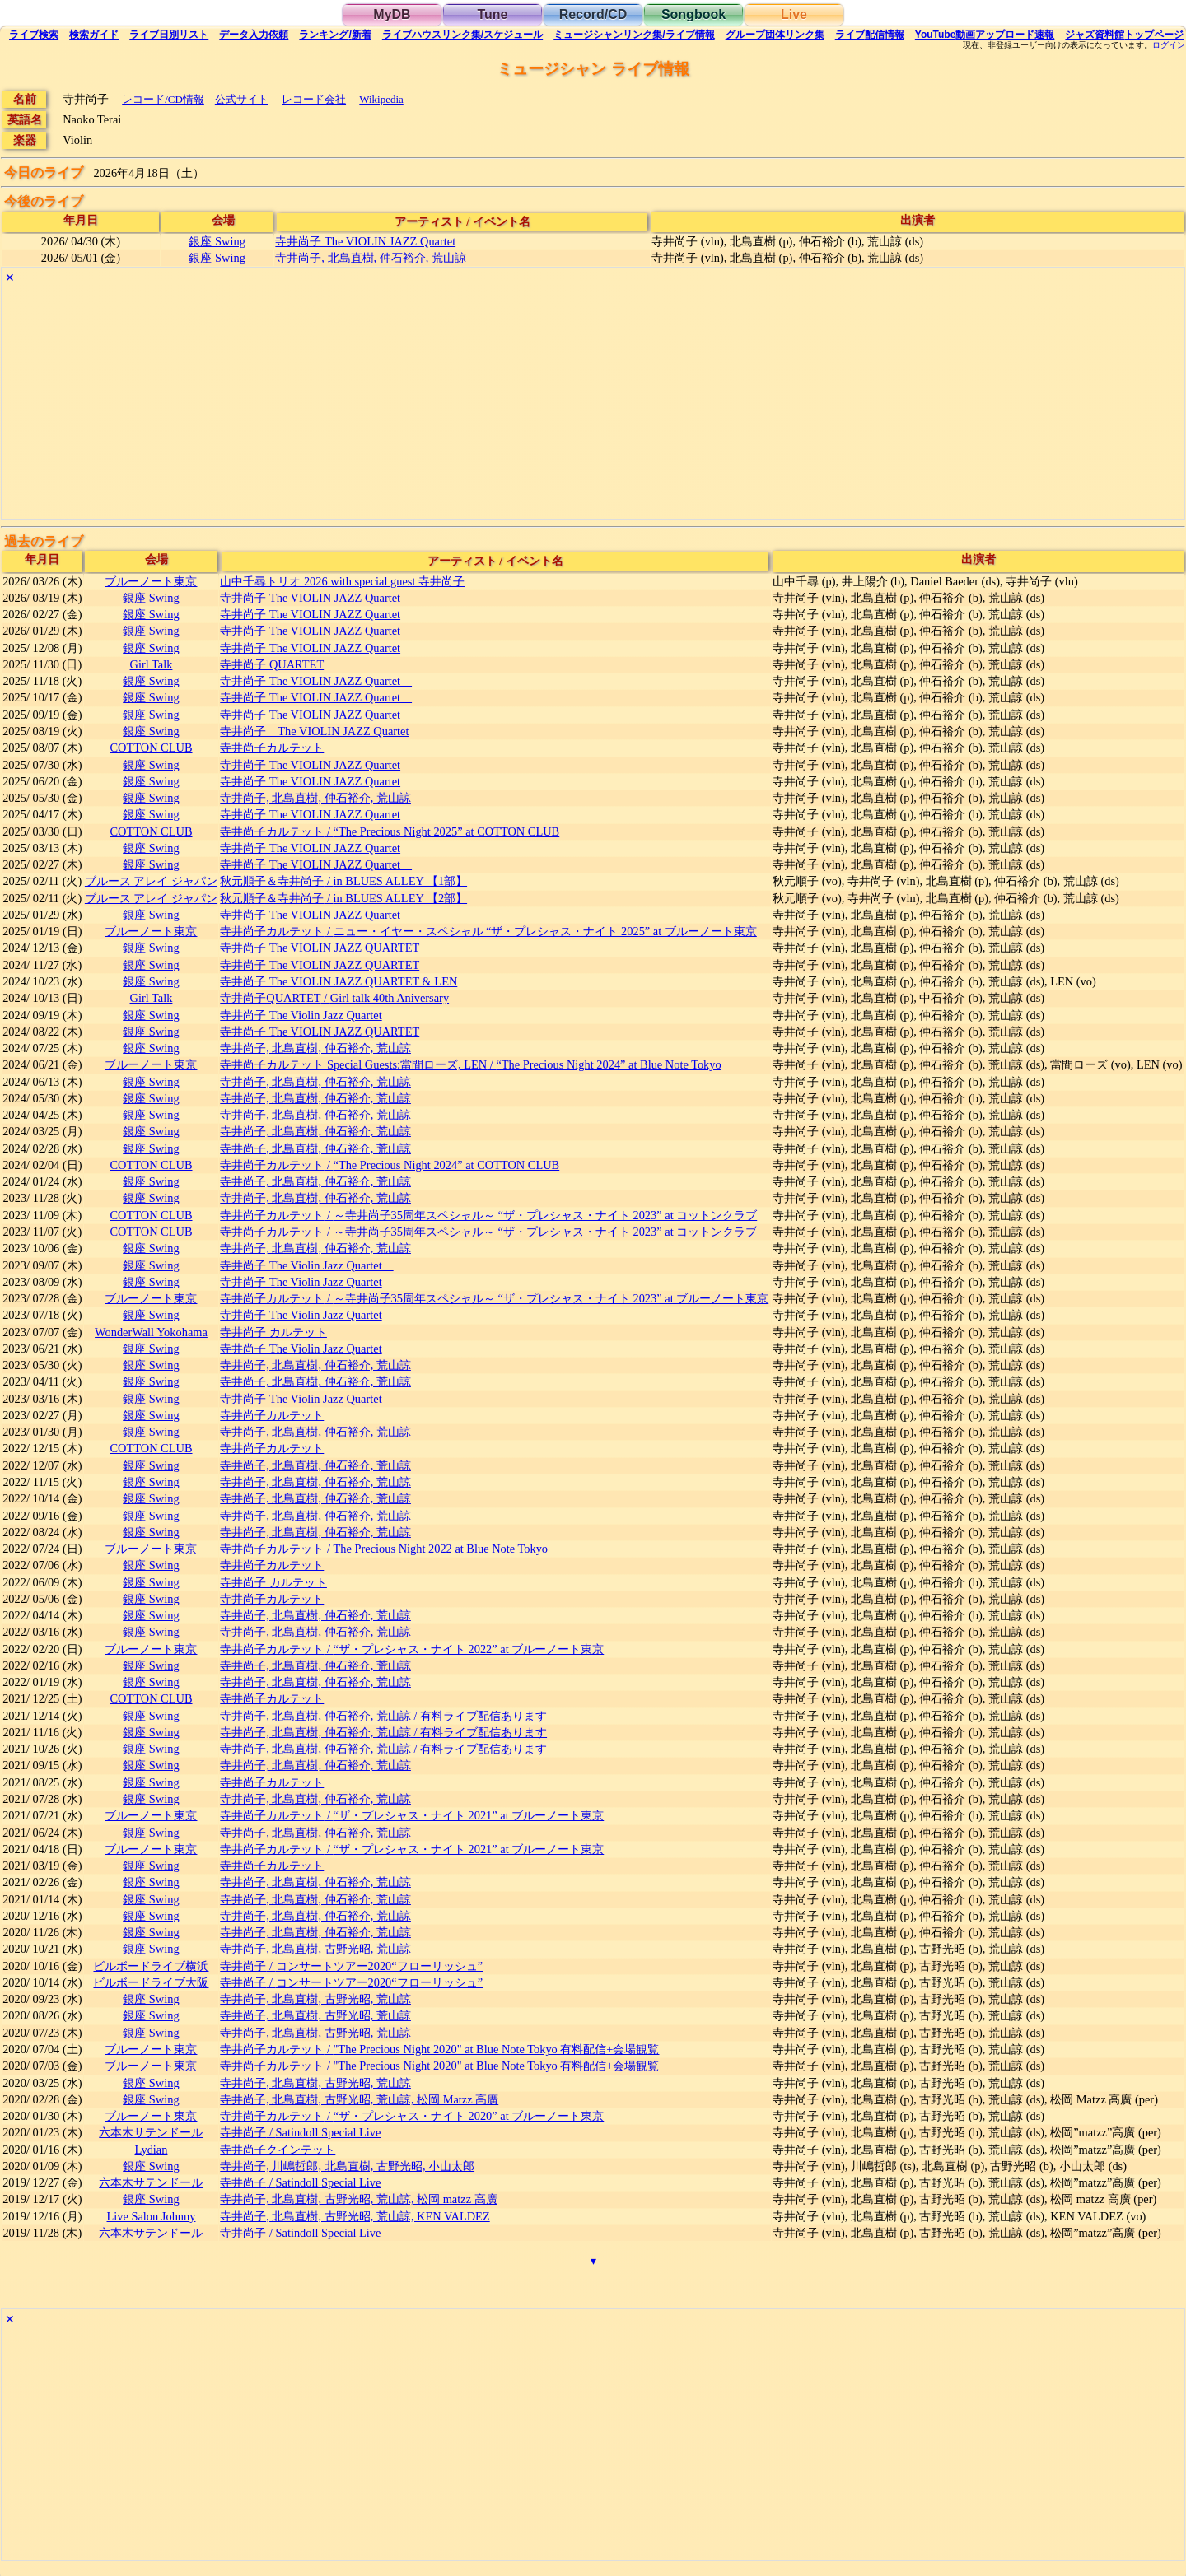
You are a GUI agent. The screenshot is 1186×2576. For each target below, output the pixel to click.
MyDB (391, 14)
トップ (1124, 34)
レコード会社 (314, 99)
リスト (168, 34)
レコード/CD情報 (163, 99)
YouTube (985, 34)
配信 (869, 34)
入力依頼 (253, 34)
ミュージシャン (633, 34)
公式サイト (241, 99)
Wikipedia (381, 99)
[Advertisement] (496, 404)
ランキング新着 (335, 34)
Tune (492, 14)
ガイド (94, 34)
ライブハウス (462, 34)
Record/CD (593, 14)
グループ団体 (775, 34)
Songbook (693, 14)
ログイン (1168, 45)
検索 (33, 34)
